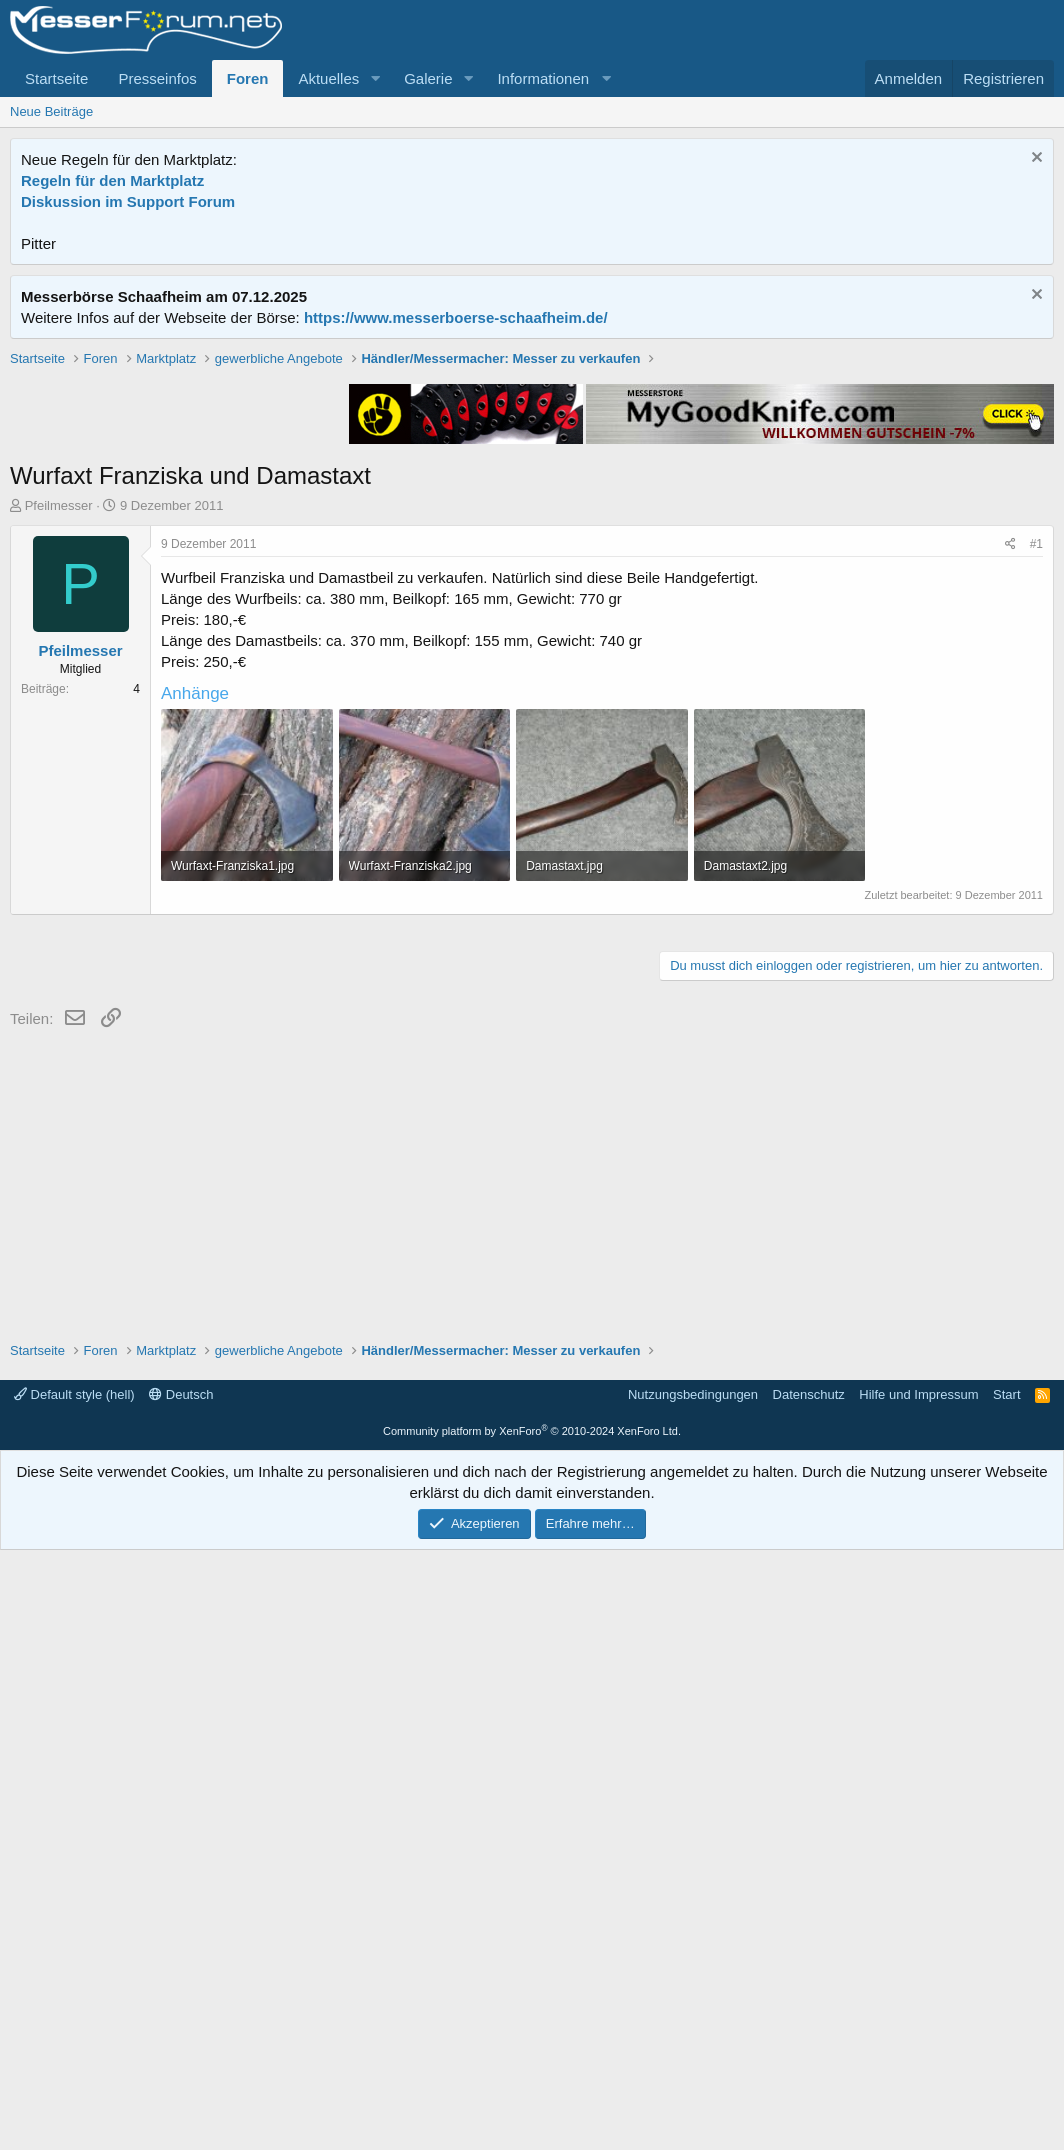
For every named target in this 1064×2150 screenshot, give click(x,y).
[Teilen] (1010, 829)
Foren (248, 78)
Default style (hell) (74, 1994)
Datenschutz (809, 1994)
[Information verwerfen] (1034, 159)
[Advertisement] (532, 489)
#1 (1036, 829)
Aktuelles (328, 78)
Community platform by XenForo (532, 2031)
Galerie (428, 78)
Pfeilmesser (59, 790)
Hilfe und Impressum (918, 1994)
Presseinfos (157, 78)
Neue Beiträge (51, 111)
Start (1006, 1994)
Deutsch (181, 1994)
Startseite (56, 78)
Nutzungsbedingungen (693, 1994)
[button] (375, 78)
